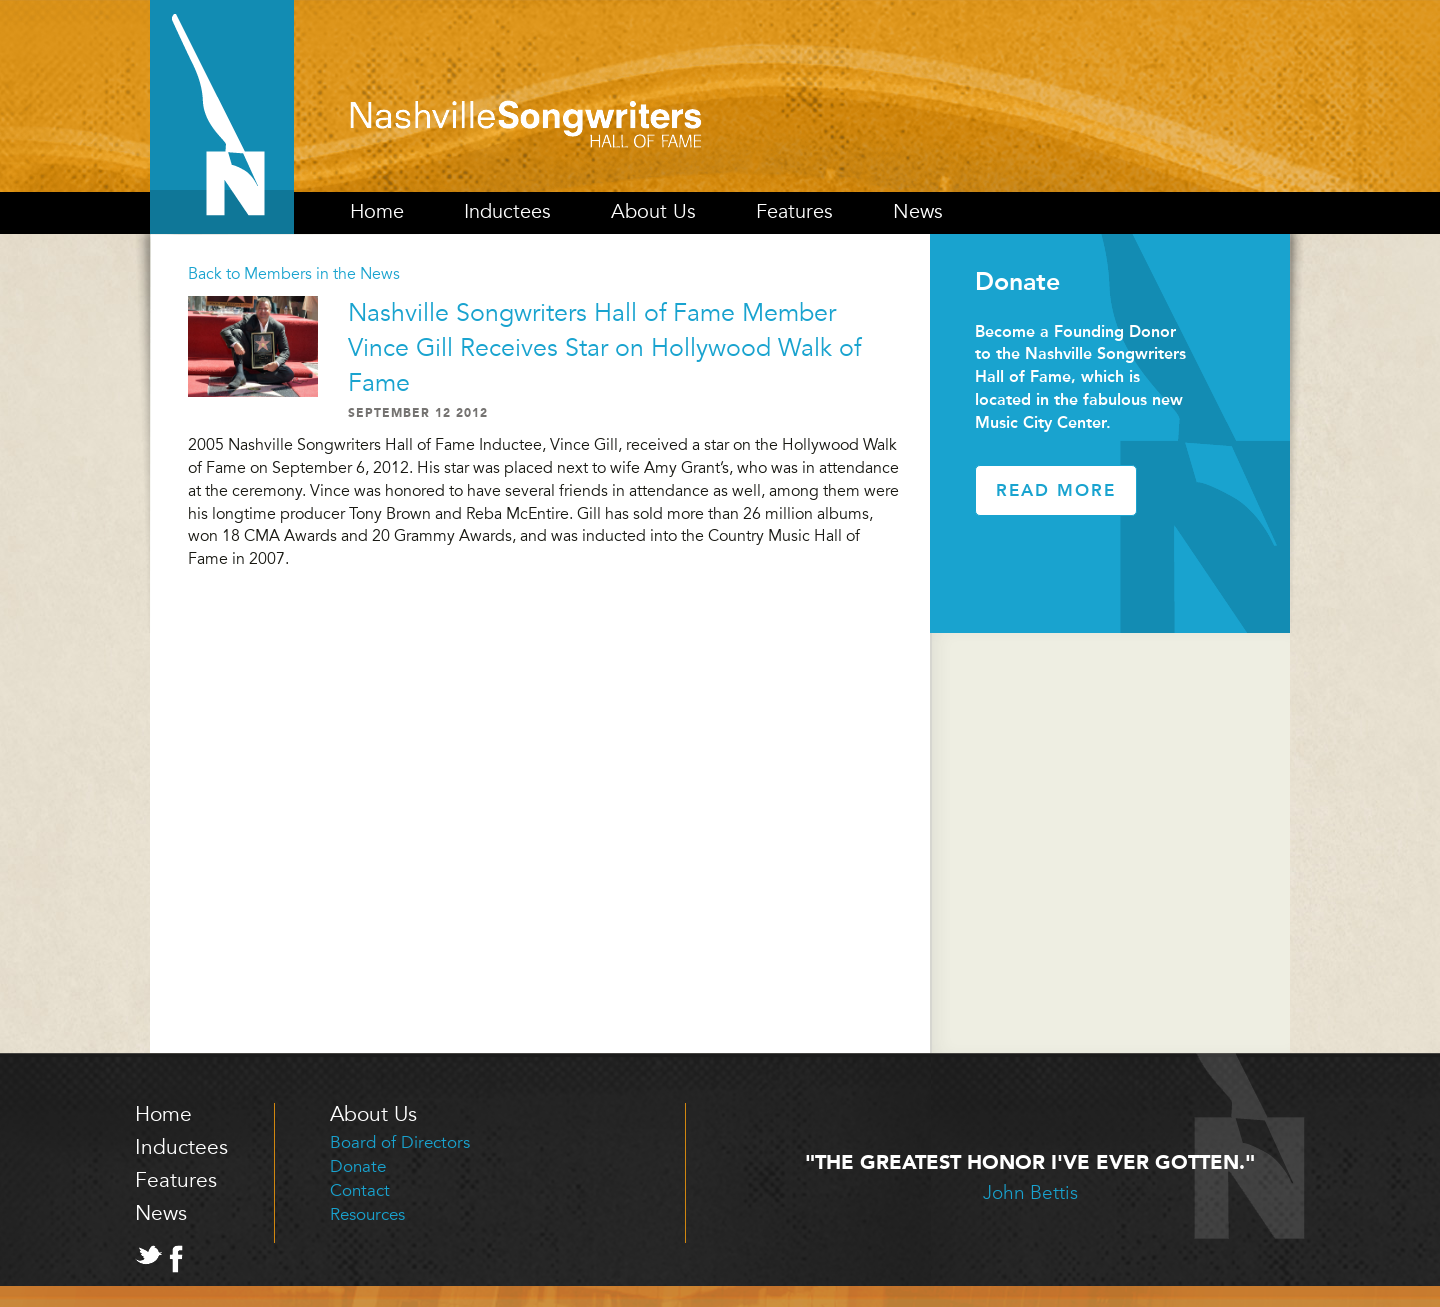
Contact (360, 1190)
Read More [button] (1056, 490)
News (918, 212)
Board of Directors (400, 1142)
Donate (358, 1166)
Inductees (507, 212)
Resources (367, 1214)
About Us (653, 212)
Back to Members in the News (294, 274)
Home (377, 212)
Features (794, 212)
